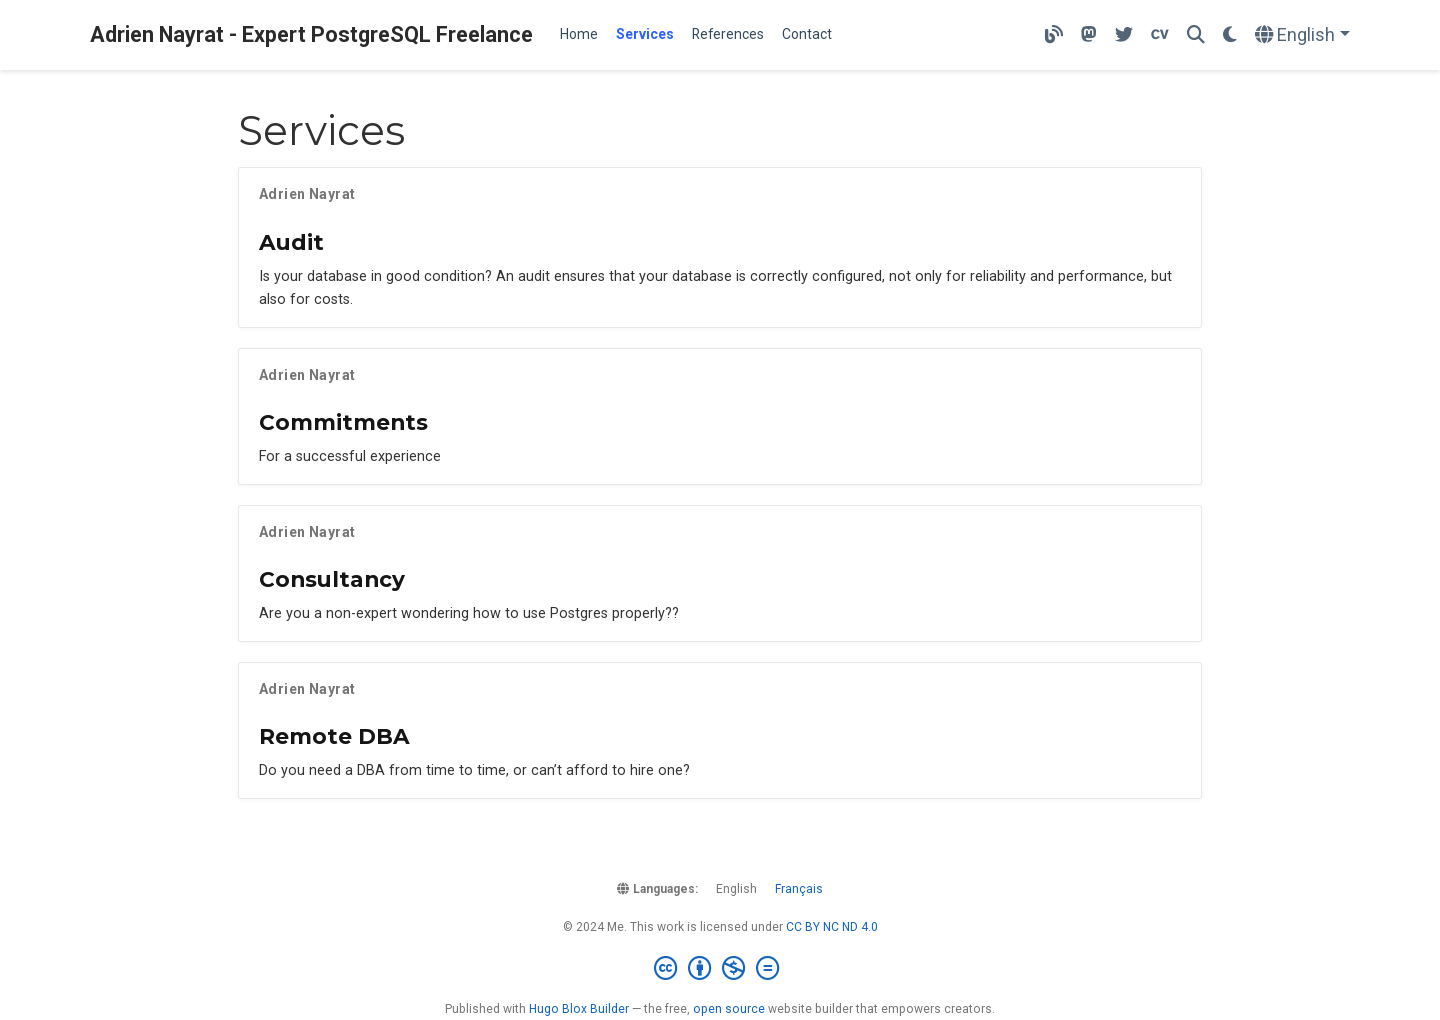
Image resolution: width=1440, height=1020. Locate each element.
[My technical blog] (1054, 35)
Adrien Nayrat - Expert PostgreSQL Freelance (311, 34)
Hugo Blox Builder (579, 1009)
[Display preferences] (1230, 35)
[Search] (1196, 35)
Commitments (343, 422)
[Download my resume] (1160, 35)
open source (729, 1009)
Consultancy (332, 579)
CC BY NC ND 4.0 (832, 927)
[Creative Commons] (720, 969)
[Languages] (1302, 35)
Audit (291, 242)
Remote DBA (334, 736)
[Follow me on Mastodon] (1089, 35)
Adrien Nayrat (307, 194)
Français (799, 889)
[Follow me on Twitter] (1124, 35)
